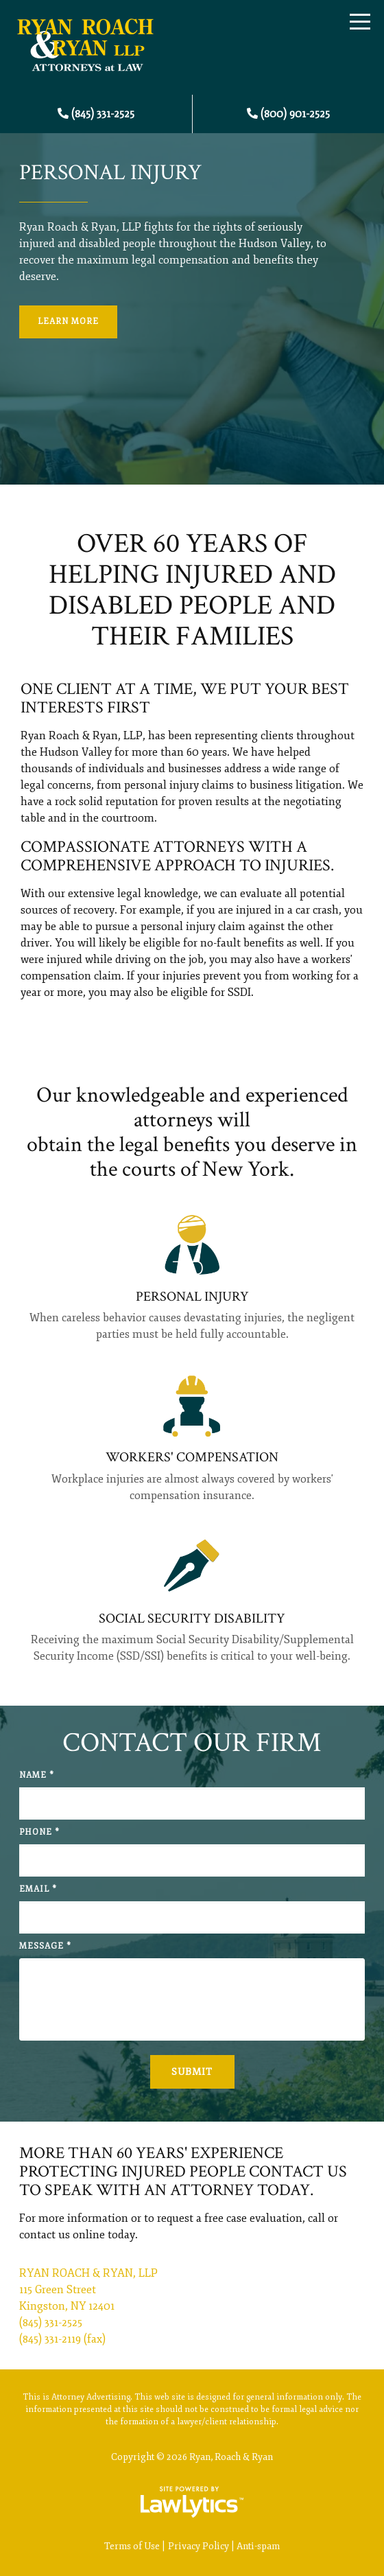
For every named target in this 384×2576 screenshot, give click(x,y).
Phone (39, 1832)
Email (38, 1889)
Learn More (68, 321)
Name (36, 1775)
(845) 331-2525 (102, 114)
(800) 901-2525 (295, 114)
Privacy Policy (198, 2546)
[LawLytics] (192, 2502)
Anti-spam (258, 2546)
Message (45, 1946)
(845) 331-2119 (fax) (62, 2339)
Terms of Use (132, 2546)
